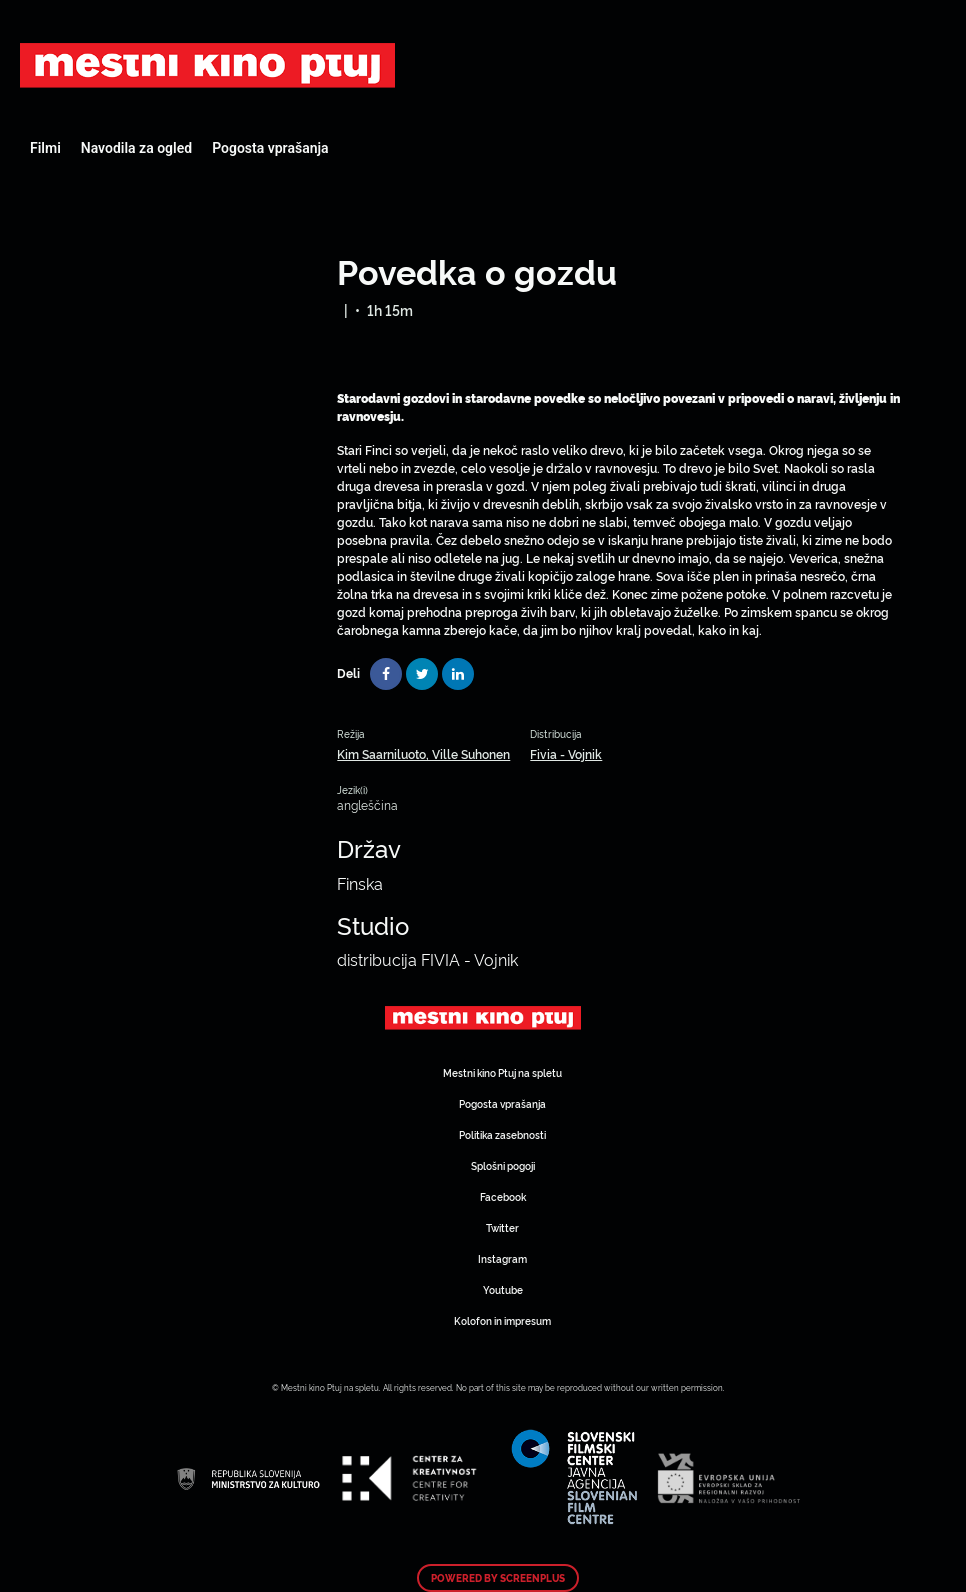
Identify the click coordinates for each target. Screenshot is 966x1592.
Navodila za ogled (136, 148)
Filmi (45, 148)
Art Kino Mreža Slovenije (207, 65)
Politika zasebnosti (502, 1134)
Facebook (503, 1196)
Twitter (502, 1227)
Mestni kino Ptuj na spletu (502, 1072)
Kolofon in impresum (502, 1320)
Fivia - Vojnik (566, 753)
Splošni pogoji (503, 1165)
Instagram (502, 1258)
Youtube (503, 1289)
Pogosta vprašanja (270, 148)
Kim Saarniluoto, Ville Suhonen (423, 753)
